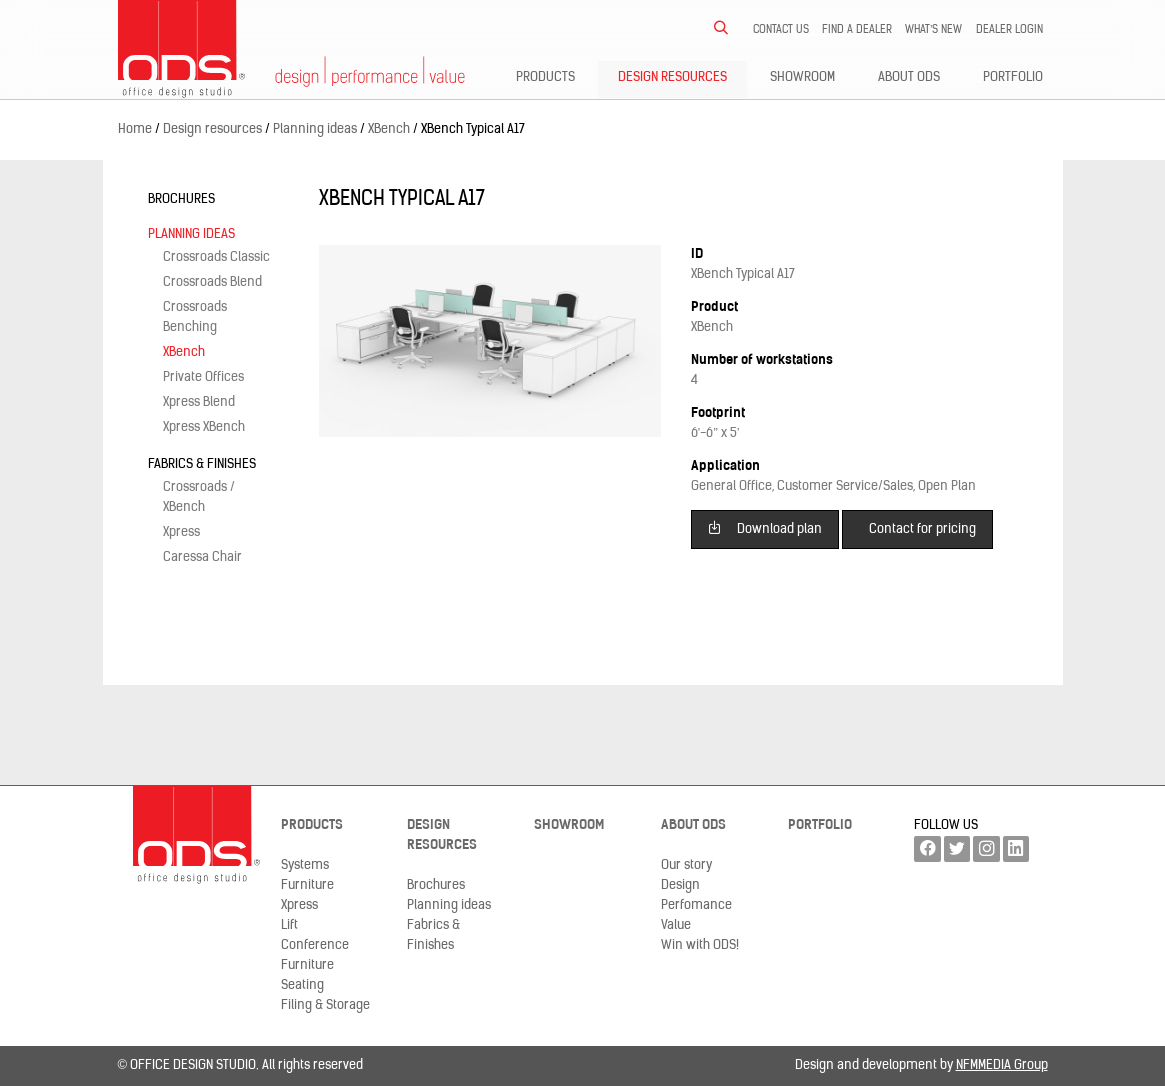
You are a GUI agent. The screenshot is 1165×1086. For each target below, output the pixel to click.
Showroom (802, 77)
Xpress (181, 532)
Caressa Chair (202, 557)
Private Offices (203, 377)
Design (680, 885)
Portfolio (1013, 77)
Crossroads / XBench (199, 497)
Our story (686, 865)
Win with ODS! (700, 945)
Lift (289, 925)
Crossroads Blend (212, 282)
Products (545, 77)
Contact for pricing (922, 529)
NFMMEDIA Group (1002, 1065)
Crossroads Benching (195, 317)
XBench (184, 352)
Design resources (672, 77)
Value (676, 925)
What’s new (934, 30)
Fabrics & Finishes (202, 464)
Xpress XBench (204, 427)
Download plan (764, 527)
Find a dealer (857, 30)
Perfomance (696, 905)
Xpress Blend (199, 402)
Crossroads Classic (216, 257)
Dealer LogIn (1009, 30)
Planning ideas (191, 234)
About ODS (909, 77)
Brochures (181, 199)
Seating (302, 985)
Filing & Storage (325, 1005)
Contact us (781, 30)
